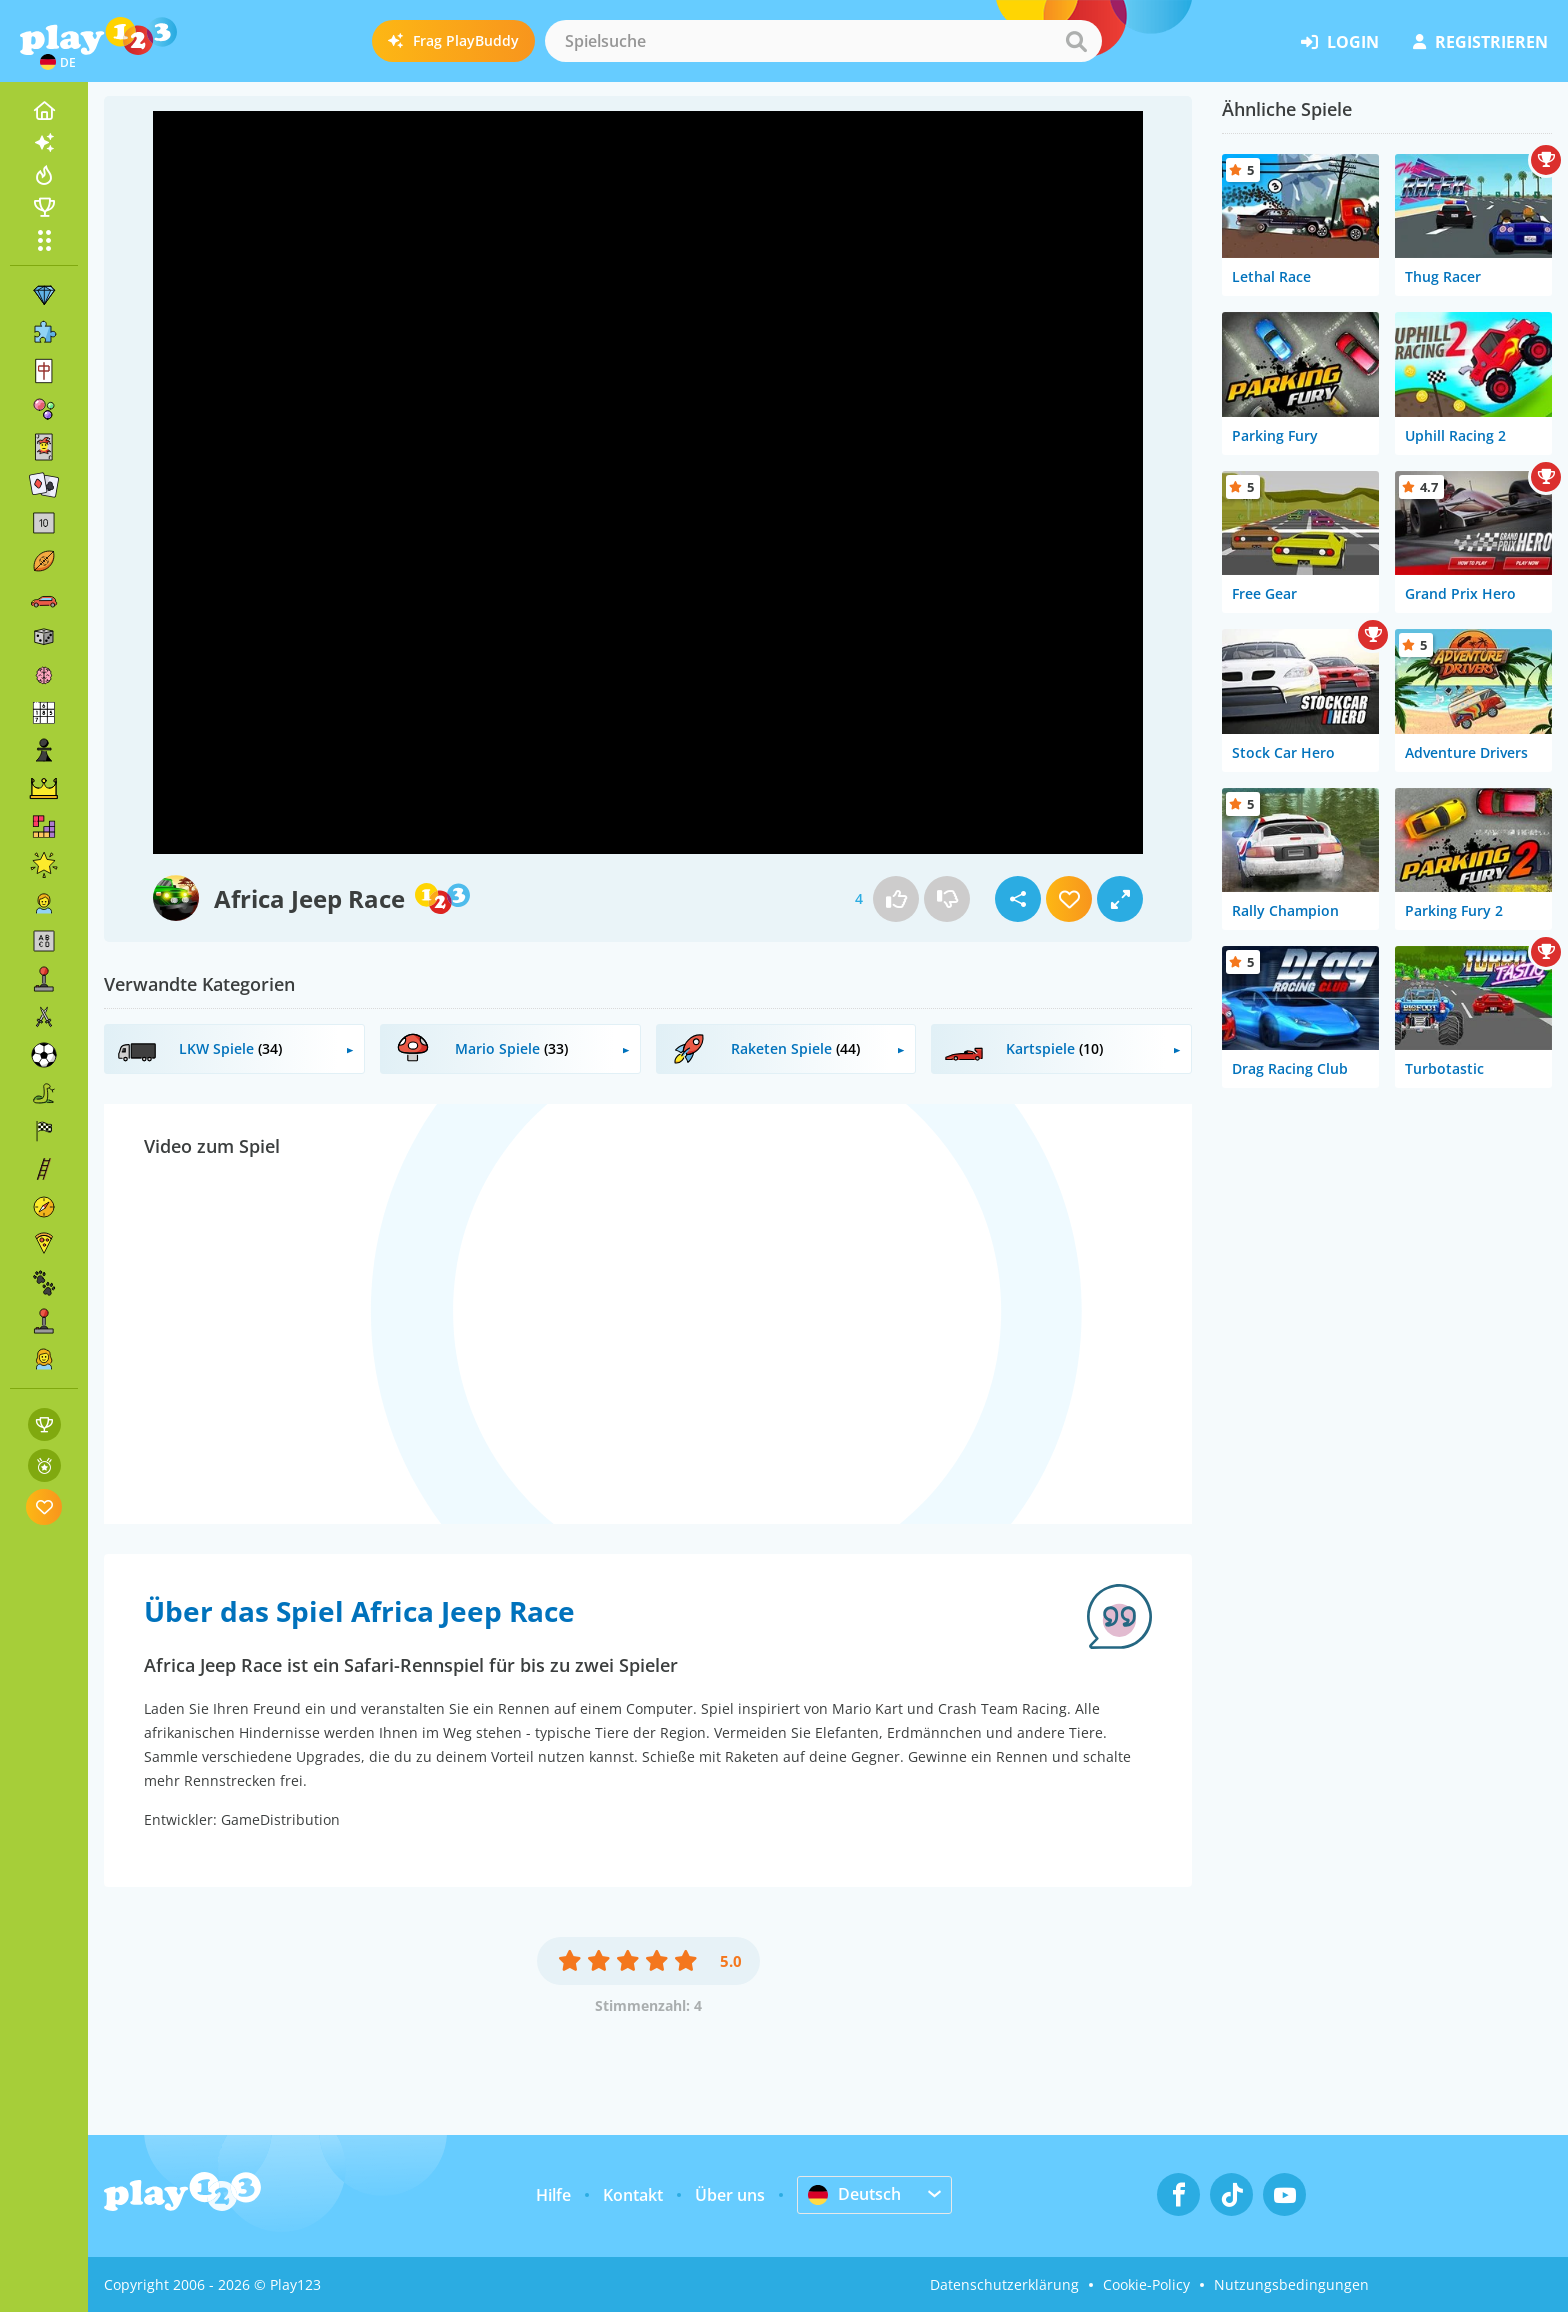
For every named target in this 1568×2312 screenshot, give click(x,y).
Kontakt (633, 2195)
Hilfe (553, 2195)
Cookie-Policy (1146, 2284)
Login (1340, 42)
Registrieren (1480, 42)
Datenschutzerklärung (1004, 2284)
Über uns (730, 2195)
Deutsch (854, 2194)
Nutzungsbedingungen (1291, 2284)
